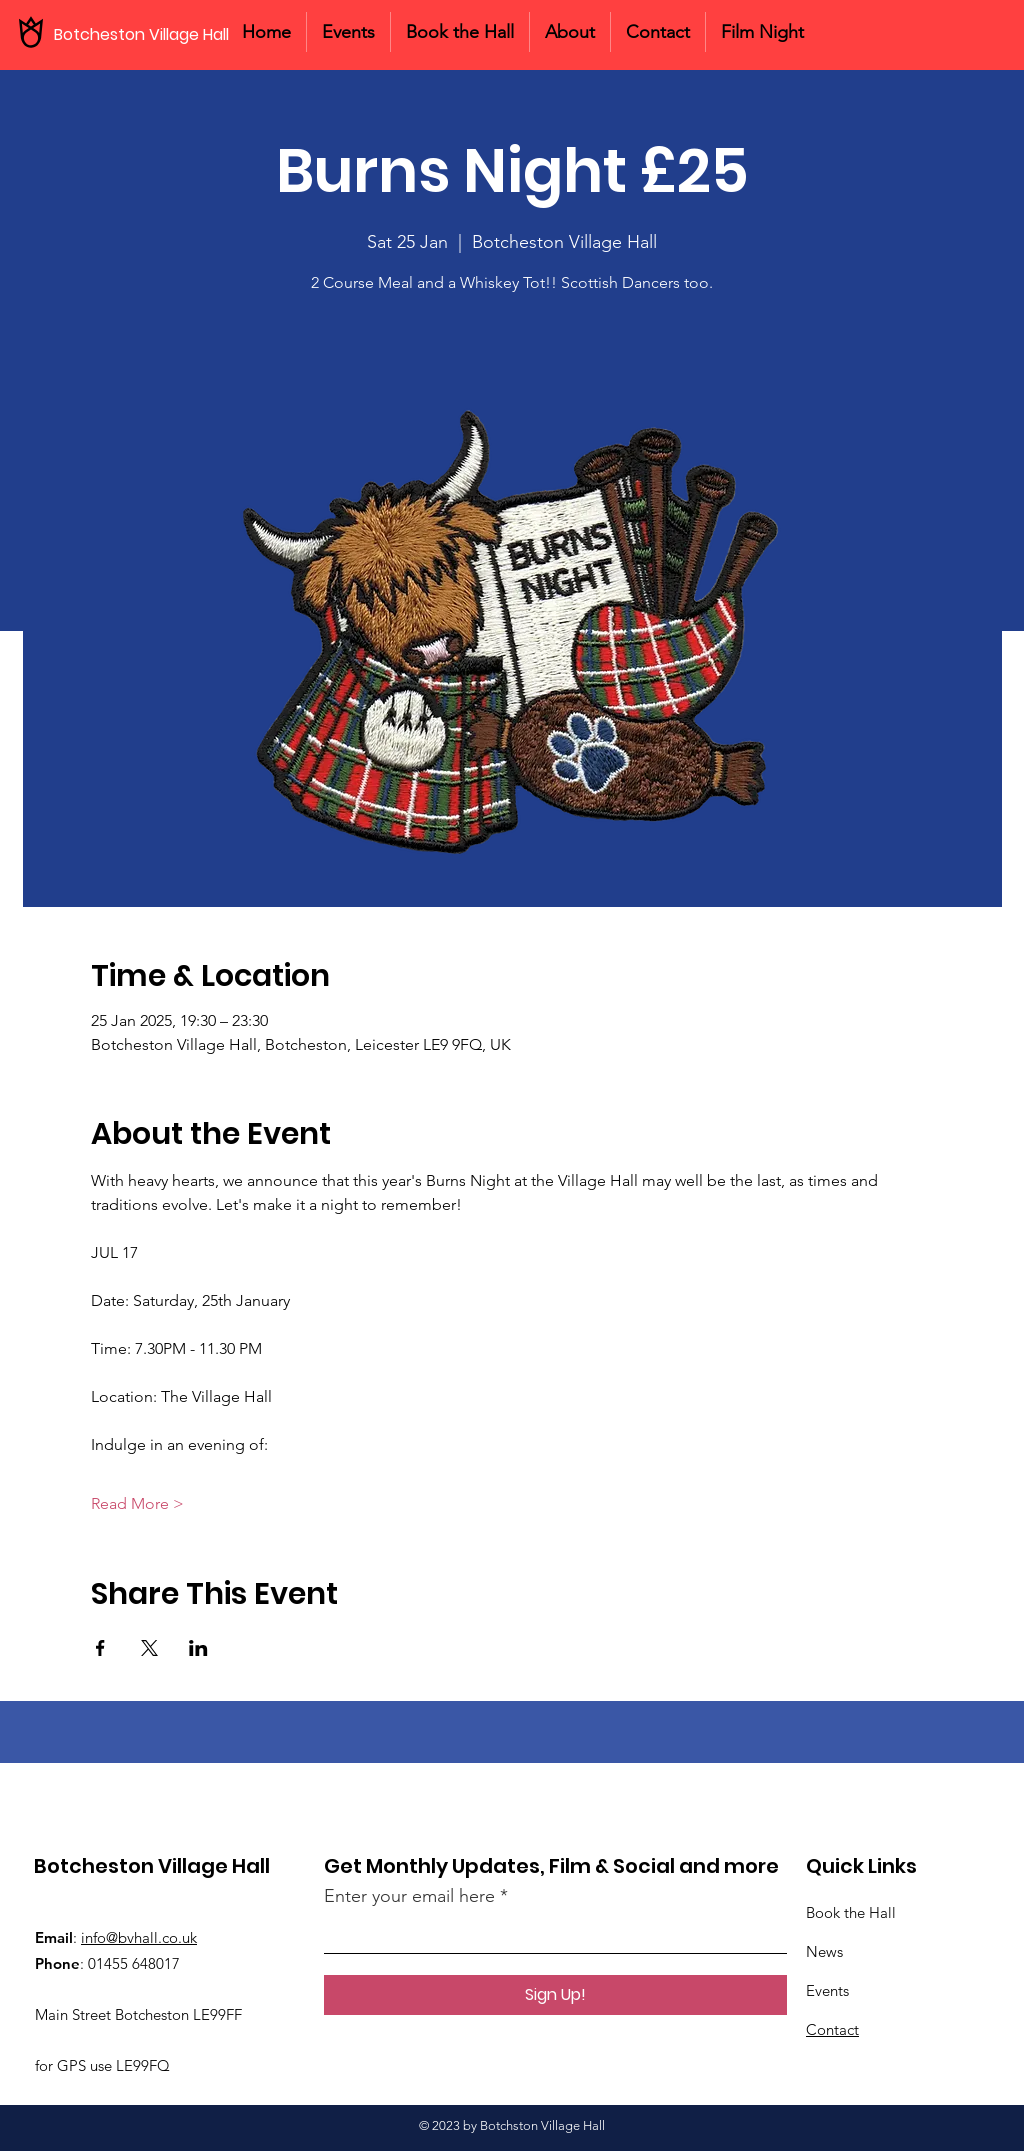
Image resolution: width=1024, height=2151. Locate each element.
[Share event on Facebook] (100, 1648)
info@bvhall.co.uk (139, 1937)
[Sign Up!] (555, 1995)
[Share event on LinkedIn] (198, 1648)
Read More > (137, 1503)
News (824, 1951)
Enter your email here (409, 1896)
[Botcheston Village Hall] (150, 35)
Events (827, 1990)
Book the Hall (851, 1912)
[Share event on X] (149, 1648)
